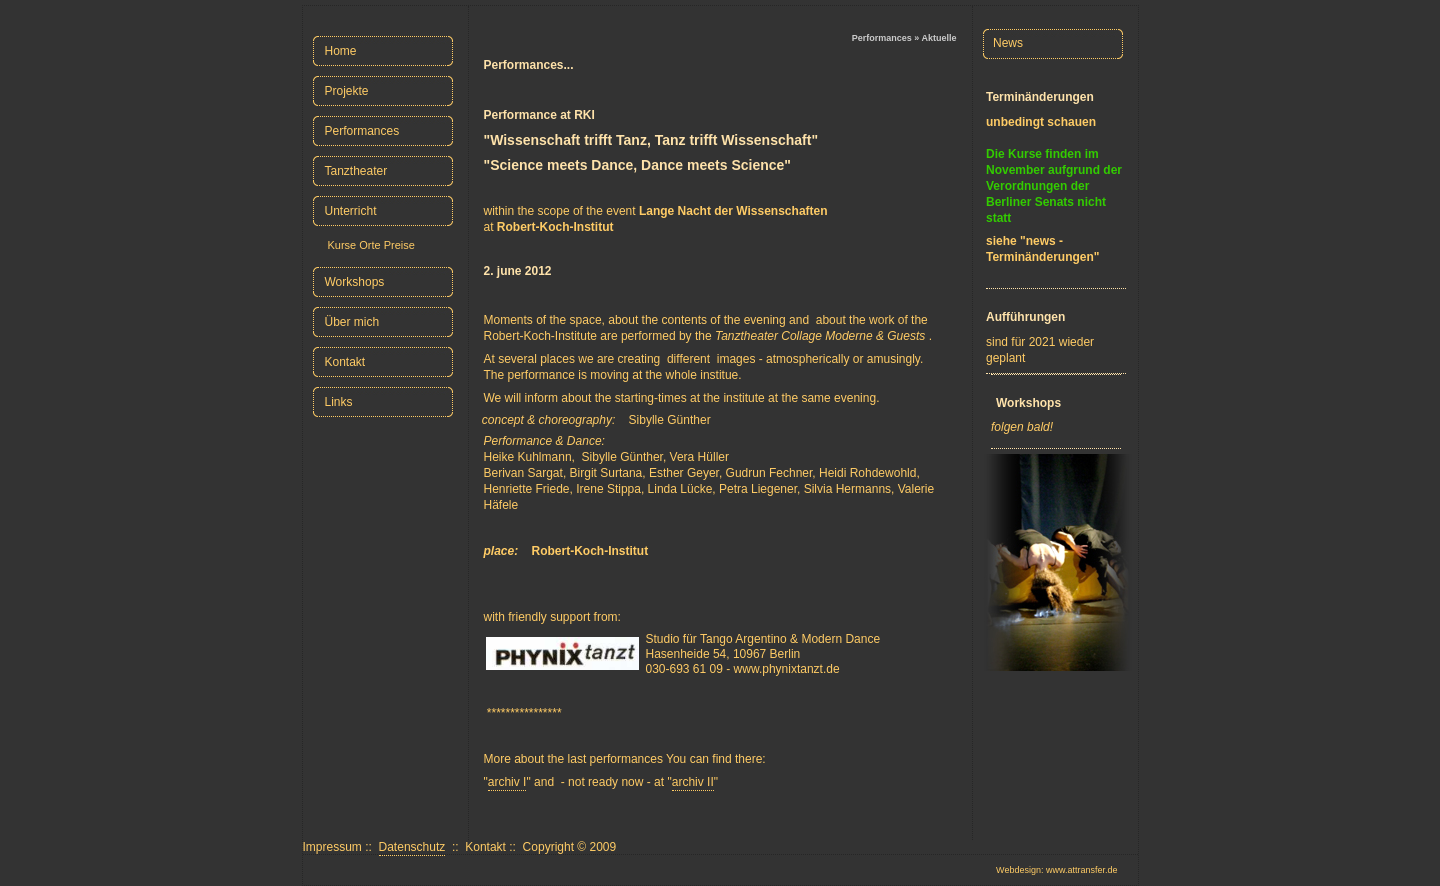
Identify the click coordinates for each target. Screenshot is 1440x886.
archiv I (507, 782)
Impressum (332, 847)
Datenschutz (412, 847)
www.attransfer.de (1082, 870)
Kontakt (485, 847)
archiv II (693, 782)
